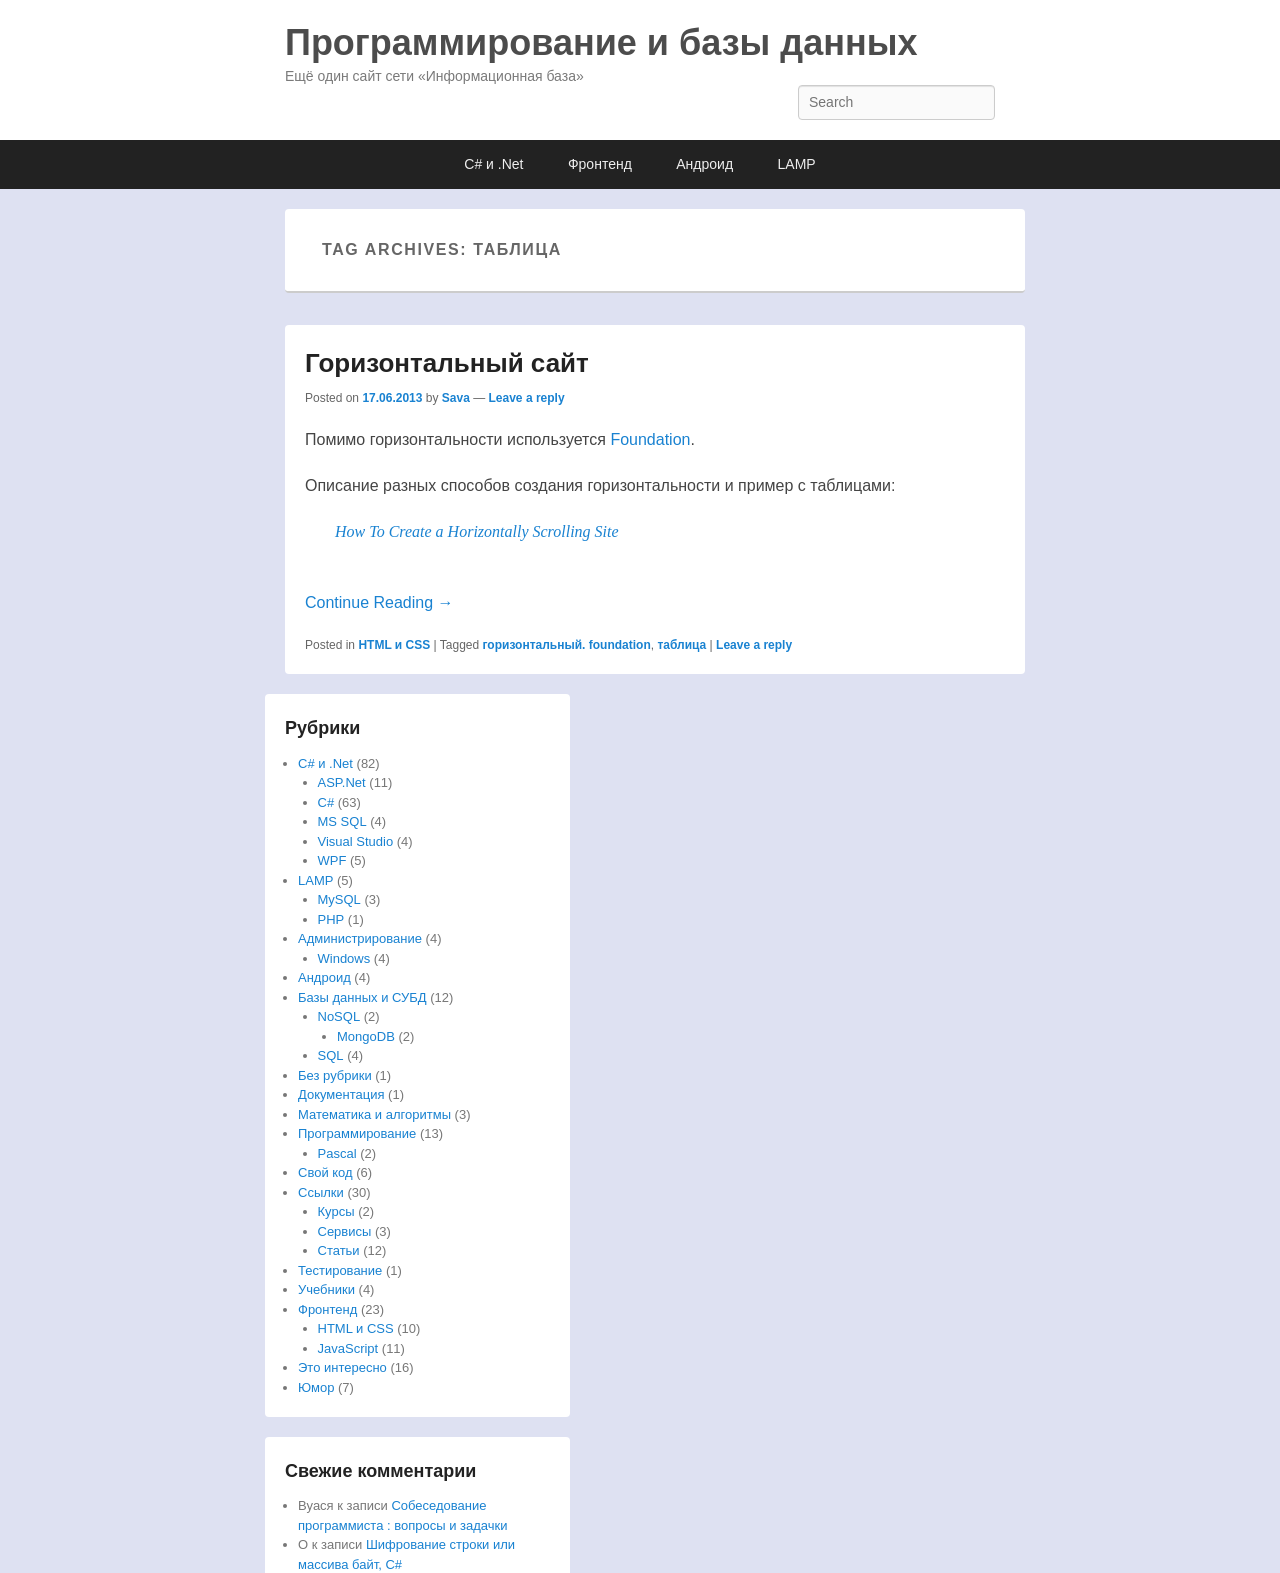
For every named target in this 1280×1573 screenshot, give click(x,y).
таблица (681, 645)
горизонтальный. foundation (567, 645)
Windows (344, 958)
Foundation (650, 439)
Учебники (326, 1289)
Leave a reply (527, 398)
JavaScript (348, 1348)
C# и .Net (493, 164)
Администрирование (360, 938)
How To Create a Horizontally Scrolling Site (477, 531)
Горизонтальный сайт (447, 363)
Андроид (704, 164)
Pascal (337, 1153)
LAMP (797, 164)
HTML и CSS (394, 645)
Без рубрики (335, 1075)
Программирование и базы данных (601, 42)
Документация (341, 1094)
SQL (331, 1055)
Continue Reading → (379, 602)
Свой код (325, 1172)
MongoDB (366, 1036)
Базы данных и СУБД (362, 997)
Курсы (336, 1211)
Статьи (339, 1250)
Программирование (357, 1133)
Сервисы (345, 1231)
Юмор (316, 1387)
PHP (331, 919)
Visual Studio (356, 841)
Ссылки (321, 1192)
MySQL (339, 899)
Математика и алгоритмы (374, 1114)
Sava (456, 398)
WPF (332, 860)
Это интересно (342, 1367)
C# (326, 802)
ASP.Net (342, 782)
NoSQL (339, 1016)
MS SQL (342, 821)
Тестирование (340, 1270)
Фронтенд (600, 164)
